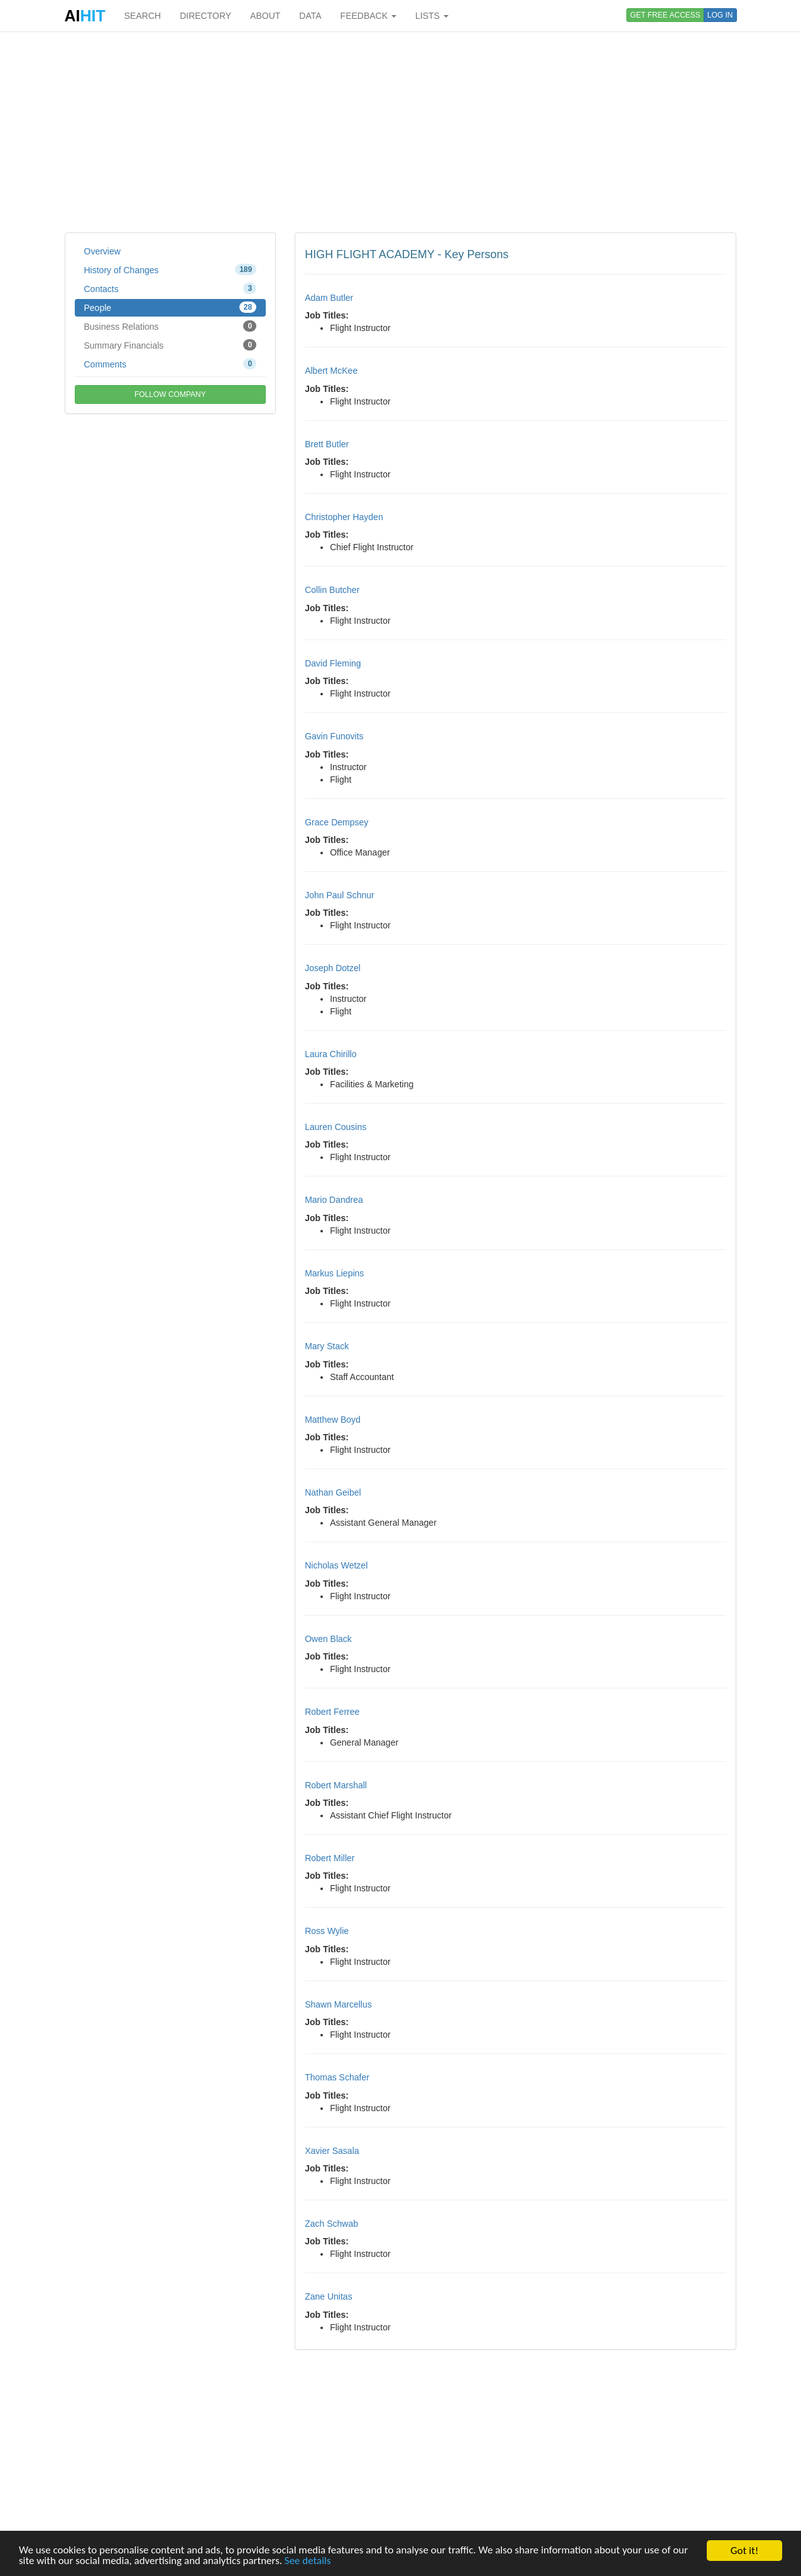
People (170, 307)
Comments (170, 363)
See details (308, 2561)
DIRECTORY (205, 16)
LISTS (432, 16)
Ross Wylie (327, 1931)
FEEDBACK (368, 16)
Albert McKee (331, 371)
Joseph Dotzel (333, 968)
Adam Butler (329, 298)
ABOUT (265, 16)
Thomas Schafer (337, 2077)
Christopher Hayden (344, 517)
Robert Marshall (336, 1785)
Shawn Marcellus (338, 2004)
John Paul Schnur (339, 895)
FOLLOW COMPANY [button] (170, 394)
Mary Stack (327, 1346)
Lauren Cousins (335, 1127)
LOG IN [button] (720, 15)
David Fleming (333, 663)
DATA (310, 16)
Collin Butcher (332, 590)
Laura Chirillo (330, 1054)
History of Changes (170, 269)
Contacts (170, 288)
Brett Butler (327, 444)
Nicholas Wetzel (336, 1565)
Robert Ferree (332, 1712)
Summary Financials (170, 345)
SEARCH (142, 16)
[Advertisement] (401, 132)
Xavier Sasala (332, 2151)
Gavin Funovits (334, 736)
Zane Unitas (328, 2296)
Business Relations (170, 326)
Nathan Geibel (333, 1492)
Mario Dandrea (334, 1200)
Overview (102, 251)
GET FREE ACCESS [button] (665, 15)
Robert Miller (329, 1858)
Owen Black (328, 1639)
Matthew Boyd (333, 1420)
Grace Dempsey (336, 822)
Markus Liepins (334, 1273)
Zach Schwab (331, 2224)
